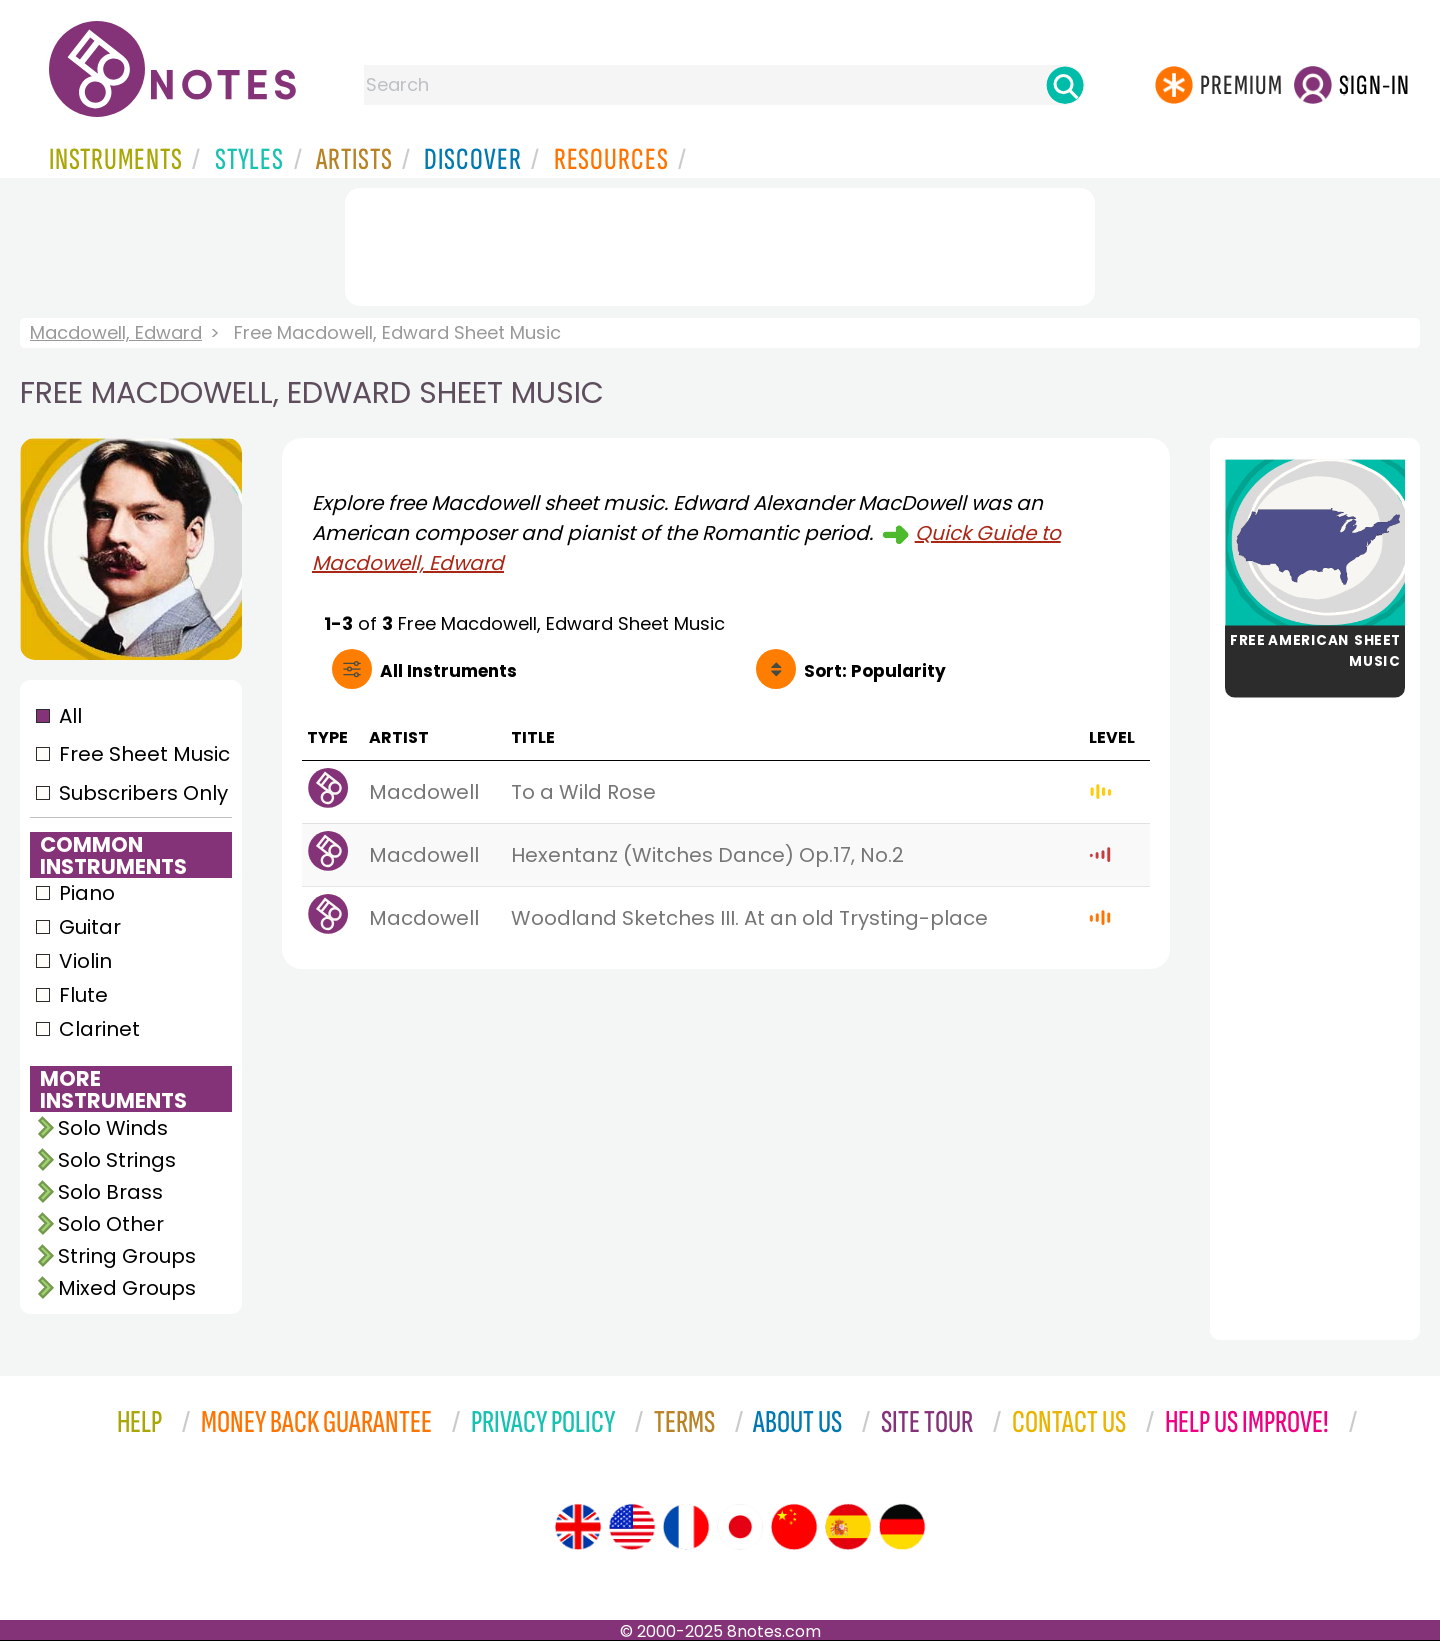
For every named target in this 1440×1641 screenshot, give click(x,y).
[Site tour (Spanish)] (848, 1527)
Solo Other (111, 1224)
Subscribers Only (143, 793)
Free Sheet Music (144, 754)
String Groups (127, 1256)
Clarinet (99, 1029)
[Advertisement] (720, 243)
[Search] (1065, 85)
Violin (85, 961)
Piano (87, 893)
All (70, 716)
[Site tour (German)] (902, 1527)
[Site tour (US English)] (632, 1527)
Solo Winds (113, 1128)
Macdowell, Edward (116, 332)
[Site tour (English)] (578, 1527)
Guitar (90, 927)
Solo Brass (110, 1192)
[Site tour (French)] (686, 1527)
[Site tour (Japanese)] (740, 1527)
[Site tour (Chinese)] (794, 1527)
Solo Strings (117, 1160)
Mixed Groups (127, 1288)
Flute (83, 995)
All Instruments (448, 671)
